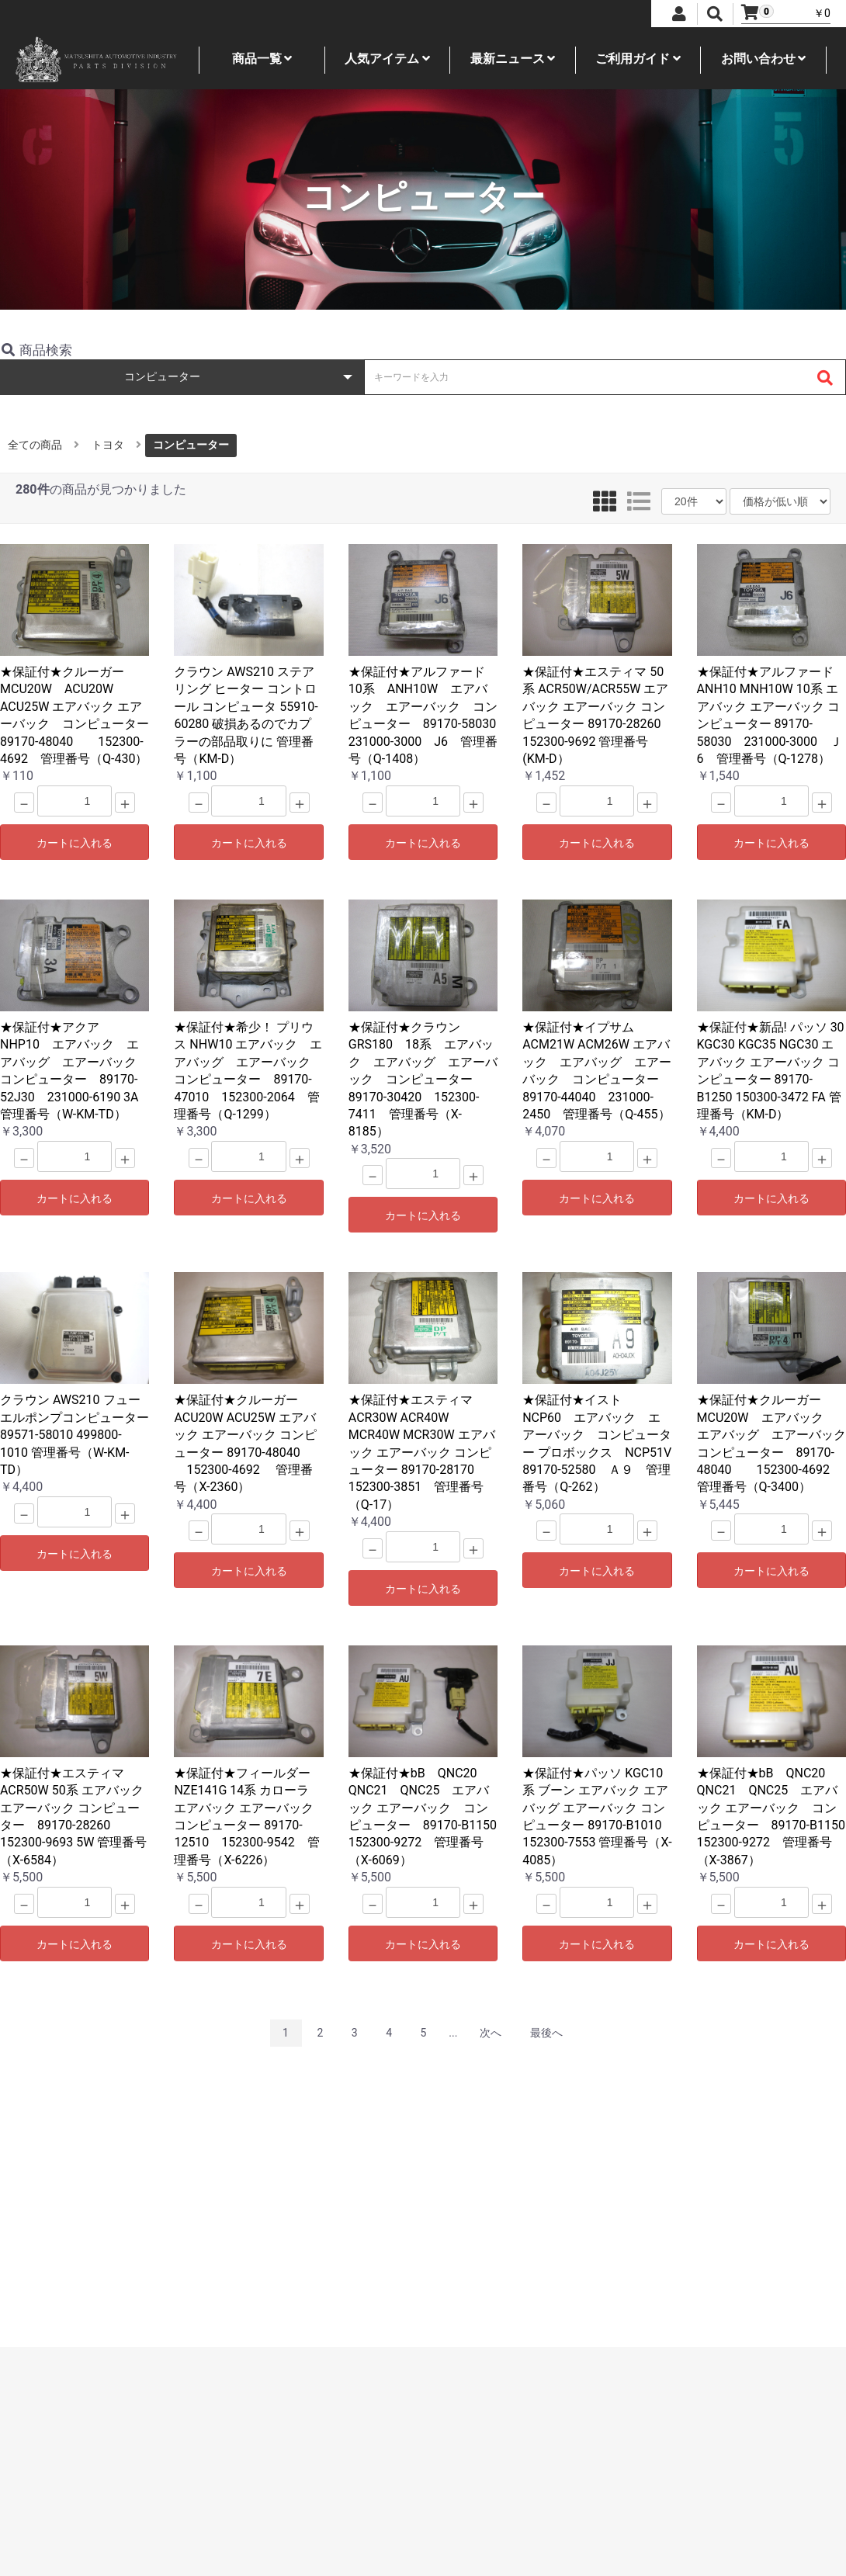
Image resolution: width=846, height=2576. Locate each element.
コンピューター (191, 445)
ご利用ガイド (638, 58)
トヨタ (108, 445)
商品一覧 (262, 58)
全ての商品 (35, 445)
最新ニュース (513, 58)
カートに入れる (74, 843)
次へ (490, 2032)
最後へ (546, 2032)
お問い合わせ (763, 58)
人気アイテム (387, 58)
